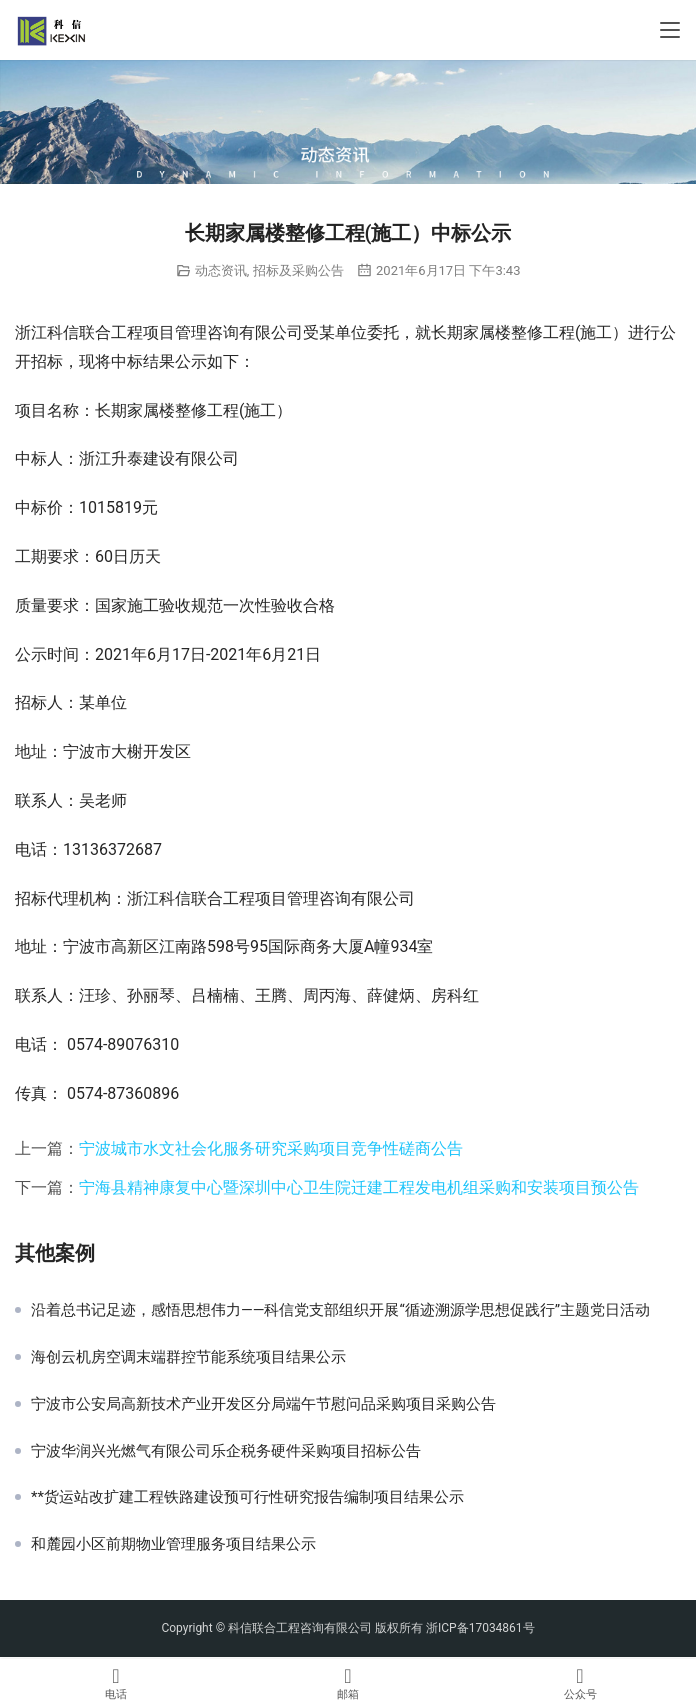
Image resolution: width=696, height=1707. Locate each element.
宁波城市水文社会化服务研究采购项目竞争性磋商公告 (271, 1148)
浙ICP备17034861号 (480, 1628)
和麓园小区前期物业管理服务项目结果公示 (173, 1544)
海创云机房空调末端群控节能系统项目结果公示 (188, 1357)
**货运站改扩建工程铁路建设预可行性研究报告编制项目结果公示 (247, 1497)
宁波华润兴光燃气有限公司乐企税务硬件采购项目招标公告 (226, 1451)
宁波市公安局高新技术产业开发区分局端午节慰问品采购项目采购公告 (263, 1404)
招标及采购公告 (298, 270)
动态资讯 (221, 270)
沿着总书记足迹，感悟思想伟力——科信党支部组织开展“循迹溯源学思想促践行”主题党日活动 (340, 1310)
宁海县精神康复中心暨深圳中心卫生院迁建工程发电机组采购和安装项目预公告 (359, 1187)
